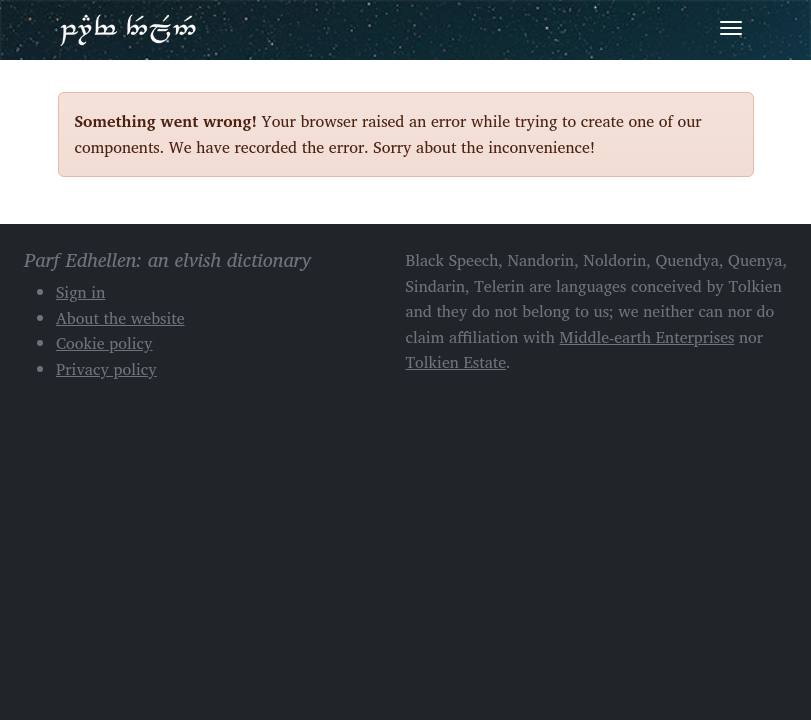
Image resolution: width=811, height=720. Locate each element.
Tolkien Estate (456, 362)
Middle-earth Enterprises (647, 337)
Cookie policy (104, 343)
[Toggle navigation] (731, 28)
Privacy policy (106, 369)
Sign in (80, 292)
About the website (120, 318)
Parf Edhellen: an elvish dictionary (128, 29)
